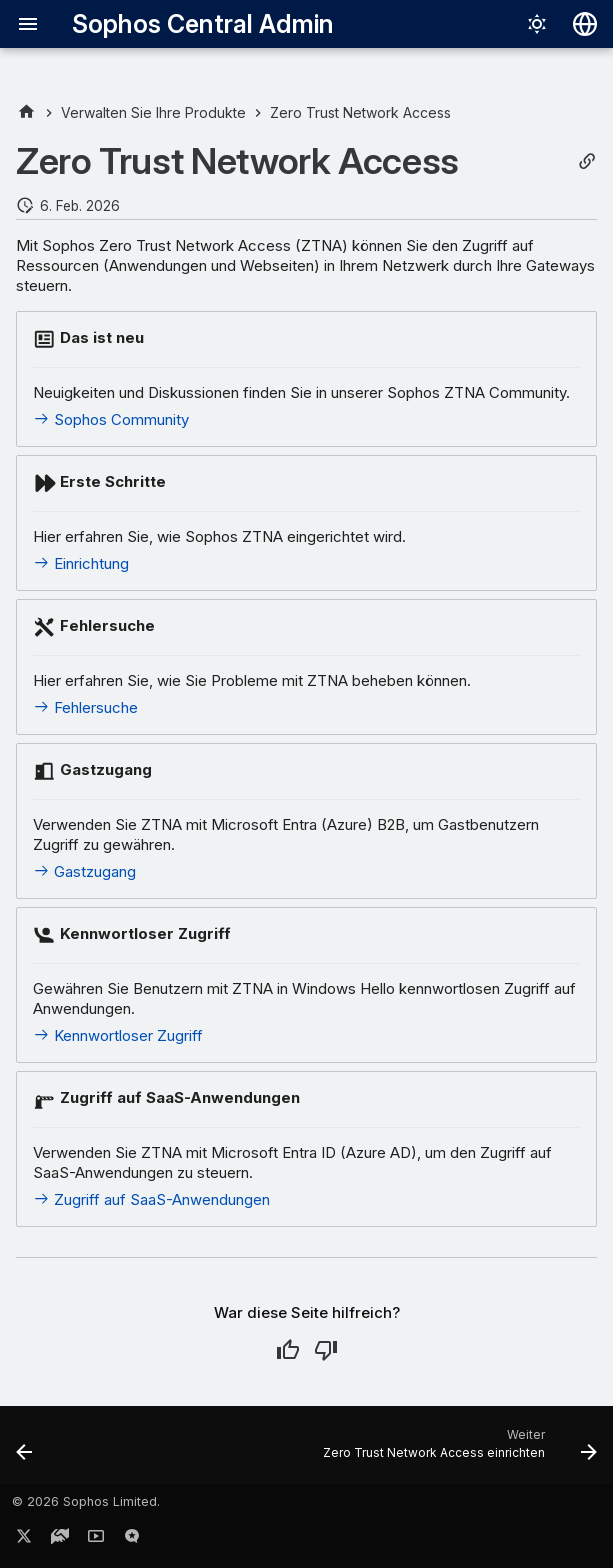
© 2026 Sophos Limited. (86, 1501)
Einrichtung (81, 563)
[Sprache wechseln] (585, 24)
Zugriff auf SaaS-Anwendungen (151, 1199)
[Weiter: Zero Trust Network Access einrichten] (456, 1451)
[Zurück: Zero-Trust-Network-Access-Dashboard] (25, 1451)
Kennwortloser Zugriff (118, 1035)
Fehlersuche (85, 707)
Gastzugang (84, 871)
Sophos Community (111, 419)
